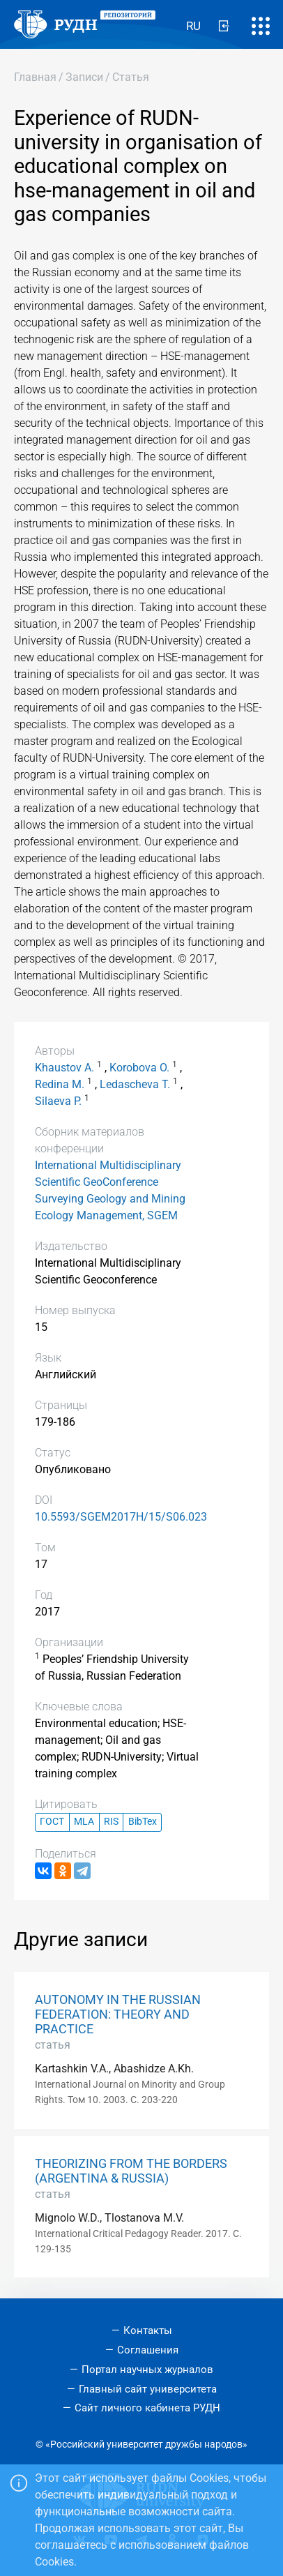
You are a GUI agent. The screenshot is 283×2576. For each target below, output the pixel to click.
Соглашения (147, 2350)
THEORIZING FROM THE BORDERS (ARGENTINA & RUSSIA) (131, 2171)
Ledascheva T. (135, 1084)
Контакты (147, 2330)
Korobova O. (139, 1067)
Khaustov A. (64, 1067)
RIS (111, 1822)
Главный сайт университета (148, 2389)
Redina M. (59, 1084)
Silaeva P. (58, 1101)
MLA (84, 1822)
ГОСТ (52, 1822)
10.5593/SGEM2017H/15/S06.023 (121, 1516)
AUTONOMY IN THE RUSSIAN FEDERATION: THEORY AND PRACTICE (118, 2014)
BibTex (142, 1822)
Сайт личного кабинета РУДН (147, 2408)
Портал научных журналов (147, 2369)
